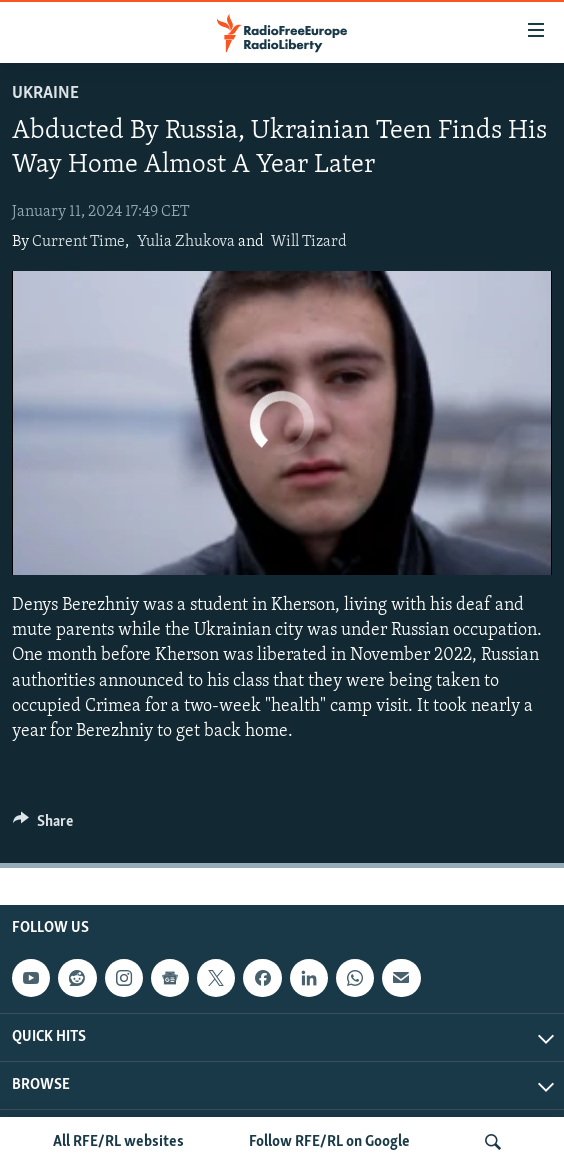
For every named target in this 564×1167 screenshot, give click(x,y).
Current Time (78, 242)
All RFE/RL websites (118, 1142)
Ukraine (45, 93)
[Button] (43, 826)
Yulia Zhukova (186, 242)
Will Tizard (309, 242)
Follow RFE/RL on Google (329, 1142)
